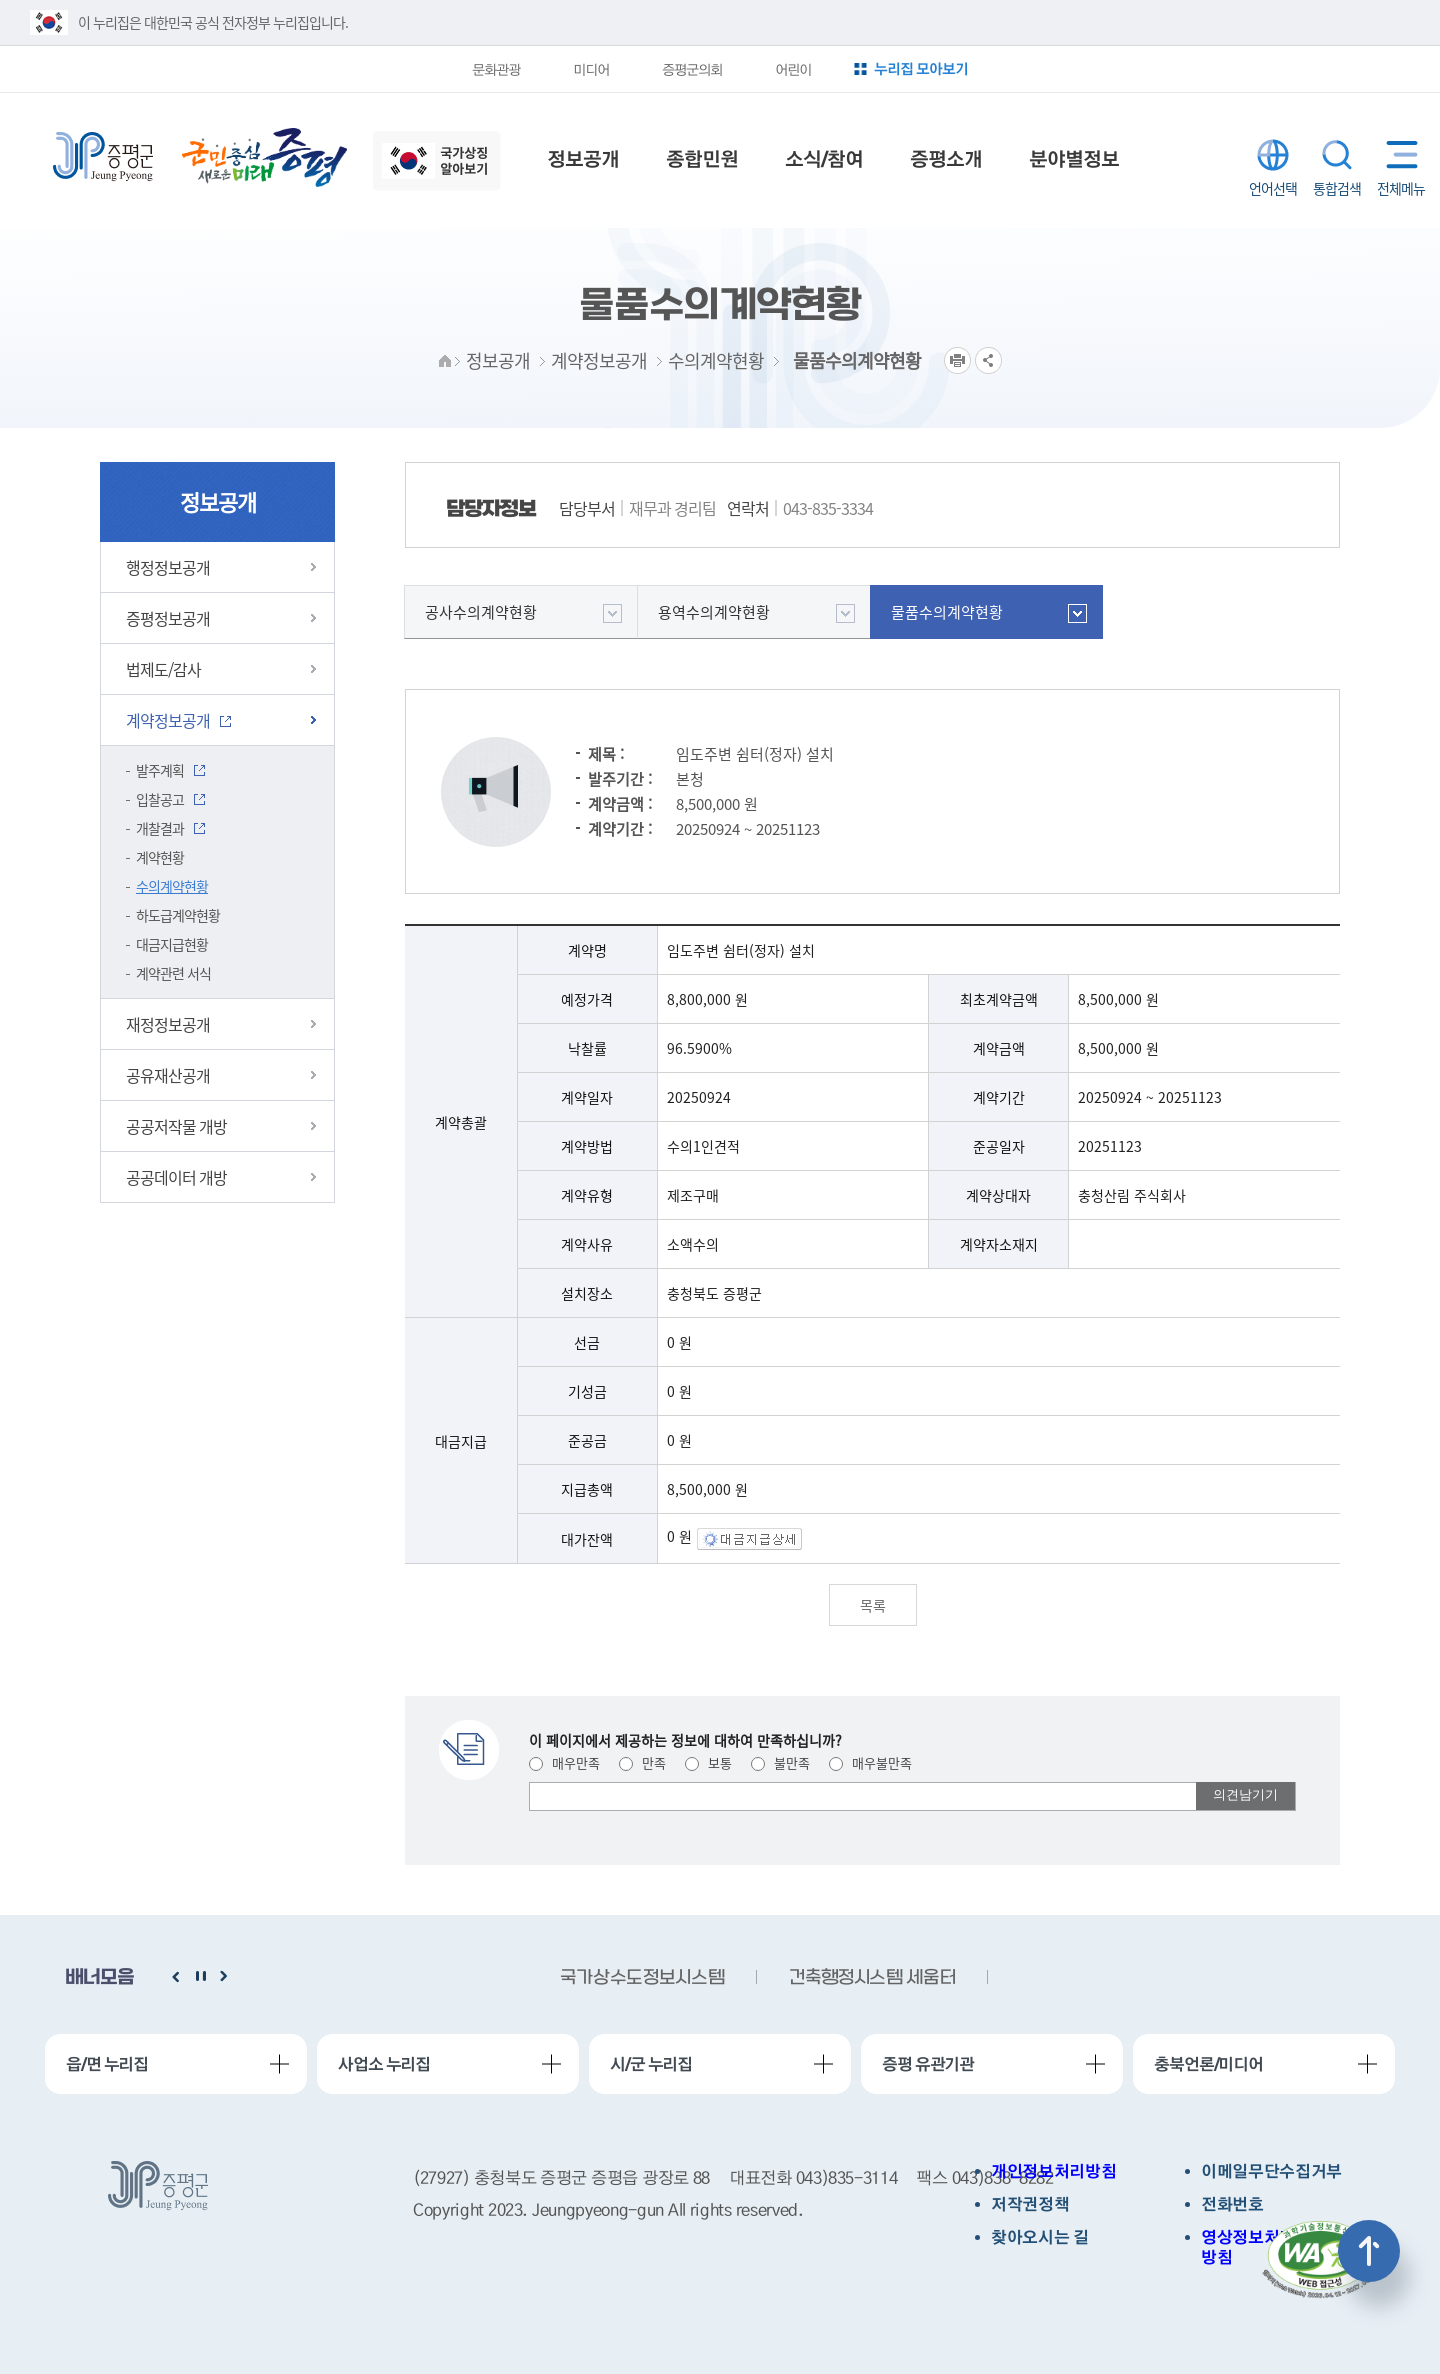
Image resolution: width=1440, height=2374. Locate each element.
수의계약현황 (172, 886)
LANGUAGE (1273, 155)
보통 (708, 1762)
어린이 (793, 69)
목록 (873, 1605)
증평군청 (103, 157)
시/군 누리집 (651, 2064)
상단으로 (1369, 2251)
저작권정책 (1030, 2204)
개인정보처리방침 (1053, 2171)
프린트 (957, 360)
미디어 (591, 69)
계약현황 (160, 857)
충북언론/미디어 (1208, 2064)
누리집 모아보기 (921, 68)
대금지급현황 (172, 944)
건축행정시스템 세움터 (872, 1978)
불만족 (780, 1762)
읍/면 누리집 (107, 2064)
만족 (642, 1762)
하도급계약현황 (178, 915)
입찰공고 (160, 799)
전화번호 (1232, 2204)
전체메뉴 (1397, 154)
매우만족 (564, 1762)
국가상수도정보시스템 (642, 1978)
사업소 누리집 (384, 2064)
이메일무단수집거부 (1271, 2171)
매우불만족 (870, 1762)
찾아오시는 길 (1040, 2237)
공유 (988, 360)
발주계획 (160, 770)
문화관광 (496, 69)
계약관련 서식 (173, 973)
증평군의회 (692, 69)
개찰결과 (160, 828)
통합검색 (1337, 155)
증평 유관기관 (928, 2064)
